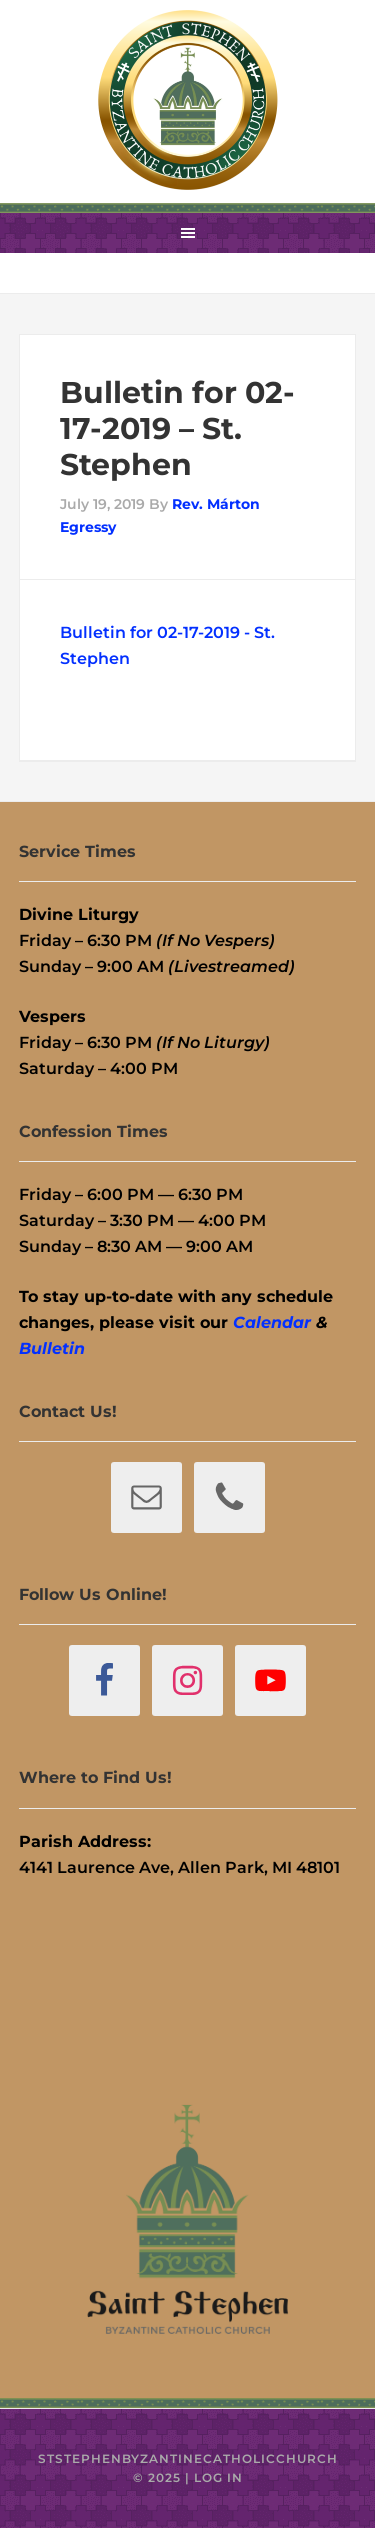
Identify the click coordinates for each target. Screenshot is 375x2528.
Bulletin (52, 1348)
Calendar (272, 1322)
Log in (218, 2477)
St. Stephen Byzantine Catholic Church (188, 100)
